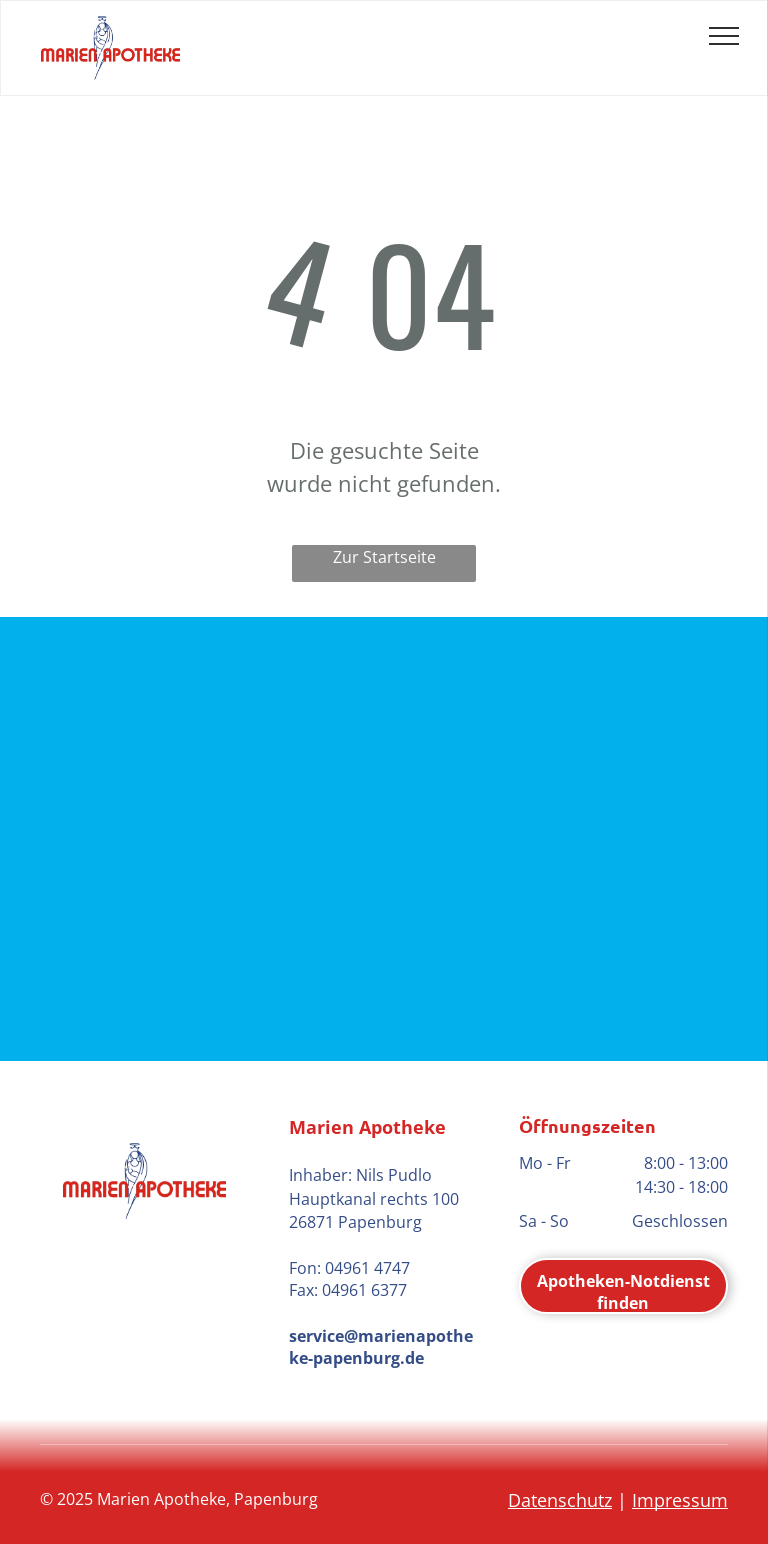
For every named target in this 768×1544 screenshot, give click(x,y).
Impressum (680, 1500)
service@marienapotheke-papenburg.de (381, 1347)
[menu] (724, 36)
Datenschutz (560, 1500)
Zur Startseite (384, 557)
